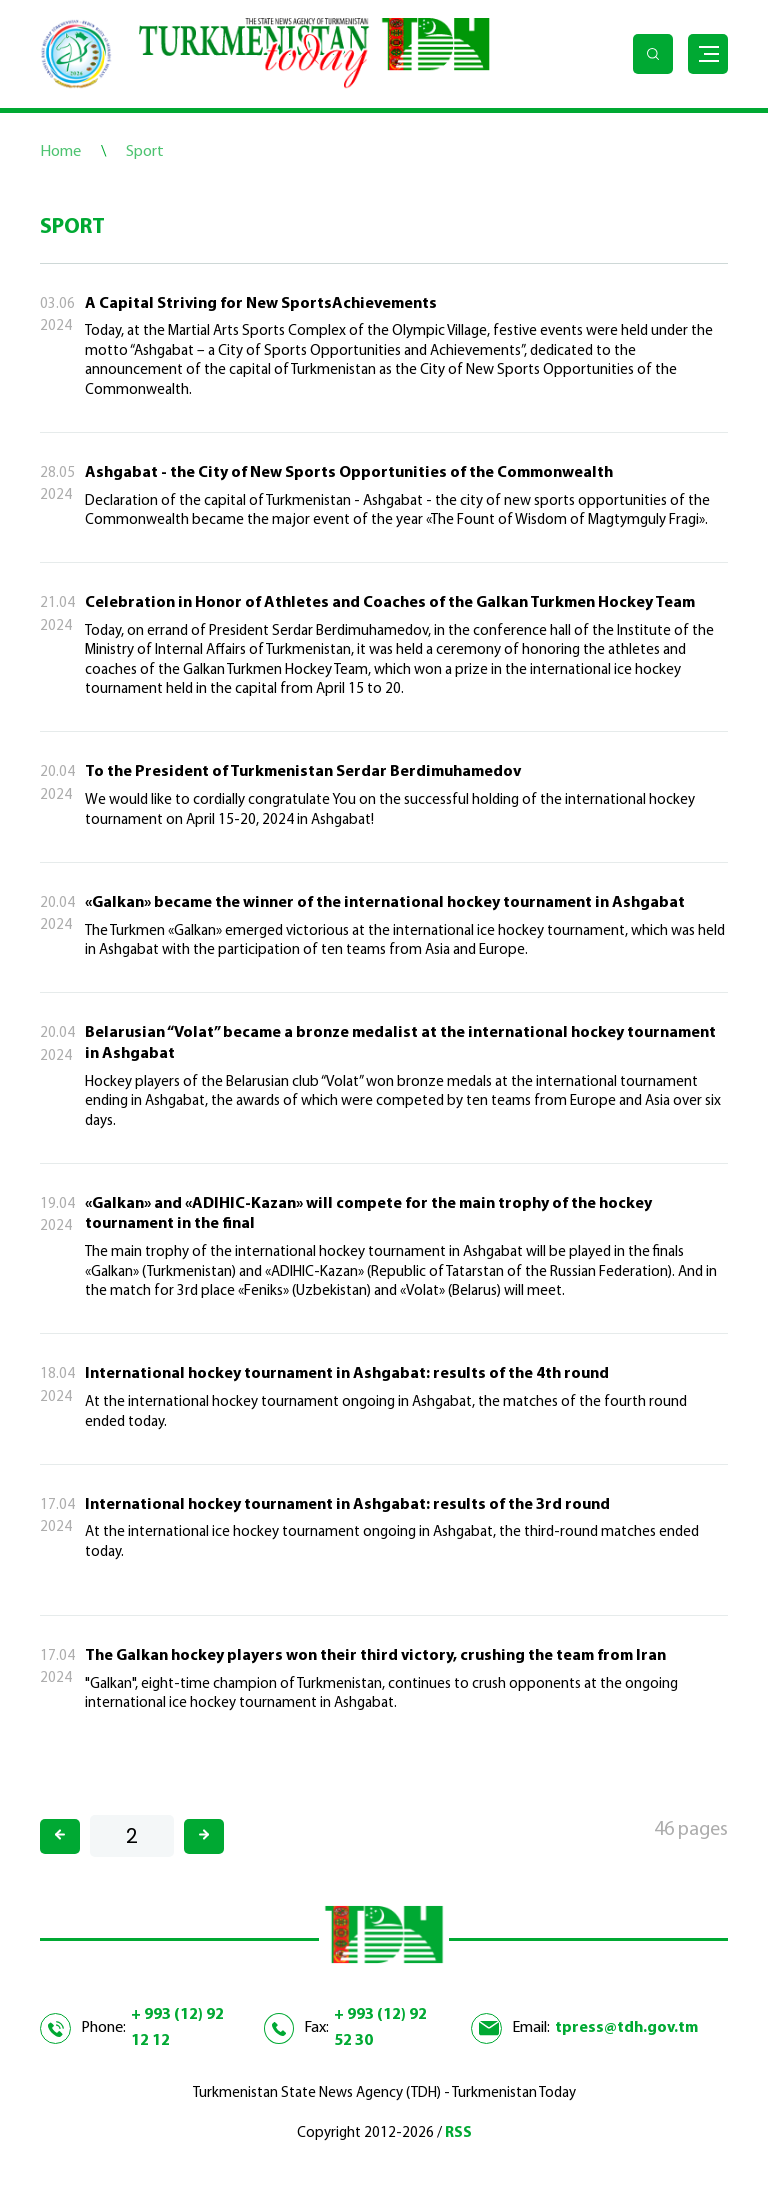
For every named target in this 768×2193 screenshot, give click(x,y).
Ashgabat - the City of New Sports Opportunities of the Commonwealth (349, 473)
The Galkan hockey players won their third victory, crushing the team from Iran (375, 1656)
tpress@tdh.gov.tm (626, 2028)
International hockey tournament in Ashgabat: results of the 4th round (347, 1374)
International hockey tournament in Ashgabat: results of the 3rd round (347, 1505)
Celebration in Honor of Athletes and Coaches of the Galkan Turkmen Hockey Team (390, 603)
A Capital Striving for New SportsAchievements (261, 304)
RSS (458, 2133)
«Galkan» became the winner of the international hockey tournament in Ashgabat (385, 903)
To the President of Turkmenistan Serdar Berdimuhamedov (303, 772)
